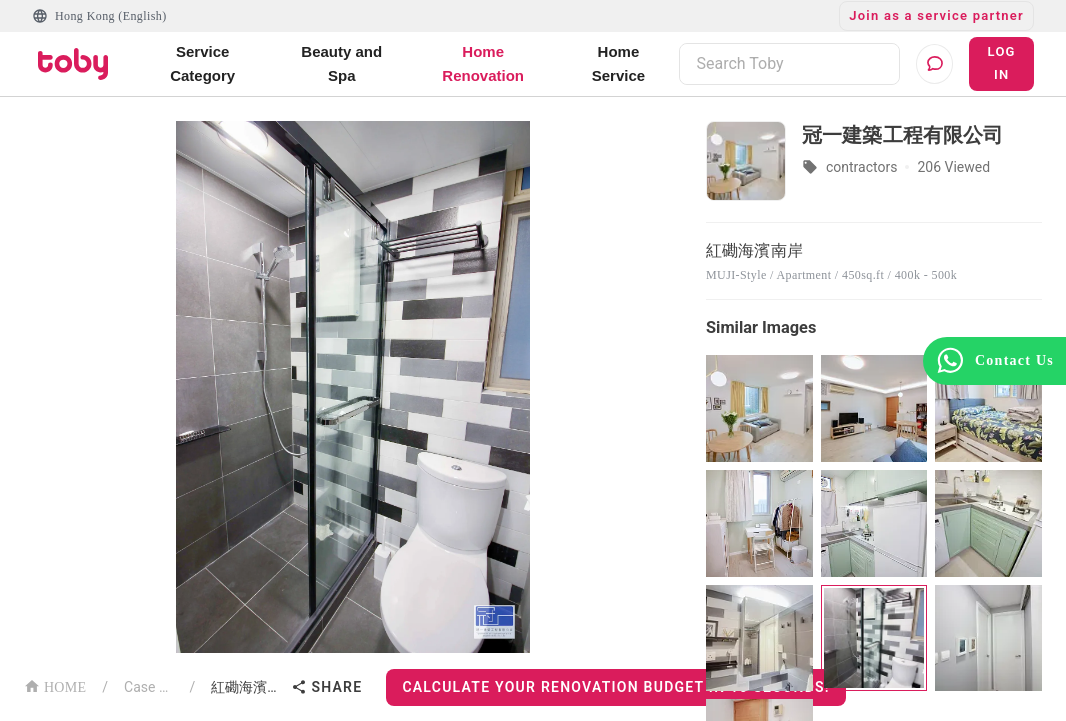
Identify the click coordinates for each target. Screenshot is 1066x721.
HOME (55, 685)
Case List (148, 687)
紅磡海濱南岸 (247, 687)
